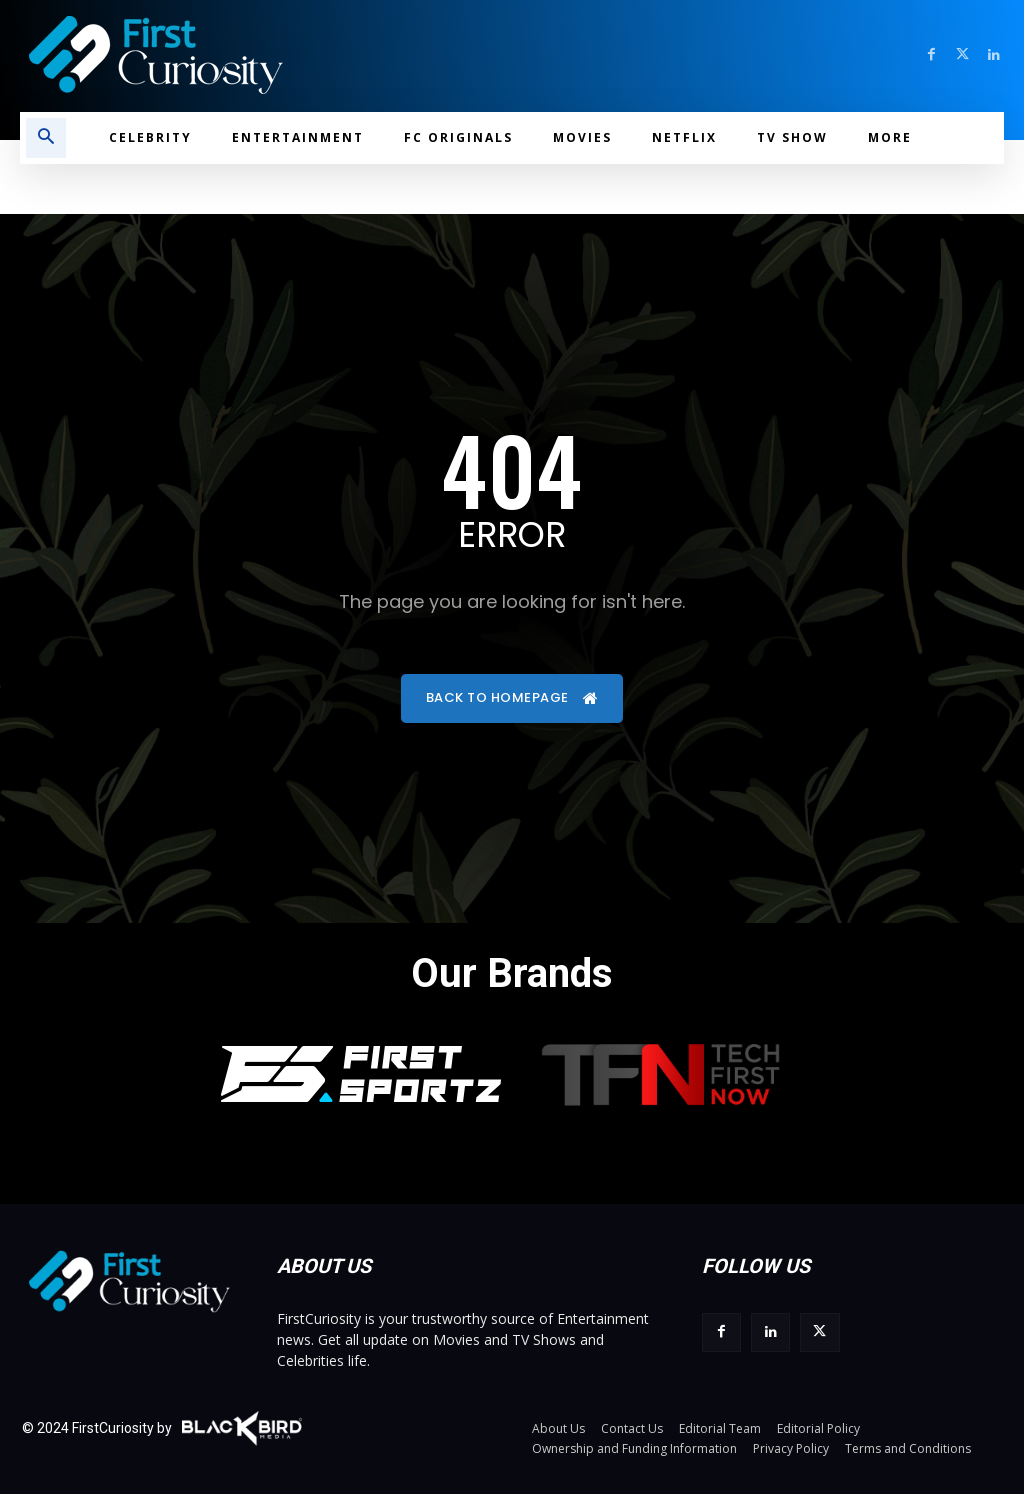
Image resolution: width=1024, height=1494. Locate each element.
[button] (46, 138)
